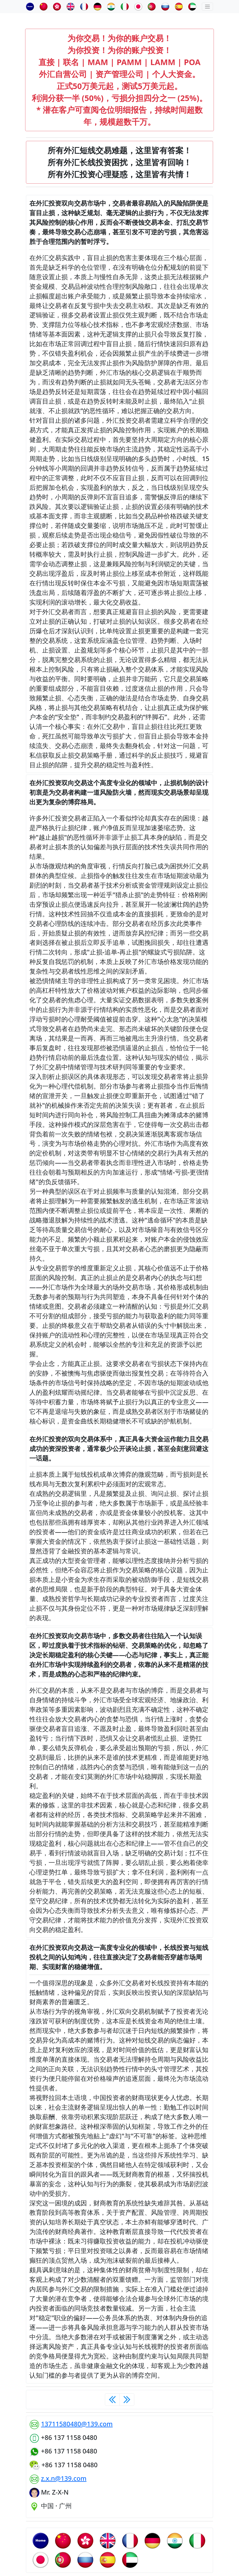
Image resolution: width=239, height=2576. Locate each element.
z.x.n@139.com (64, 2478)
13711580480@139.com (77, 2424)
